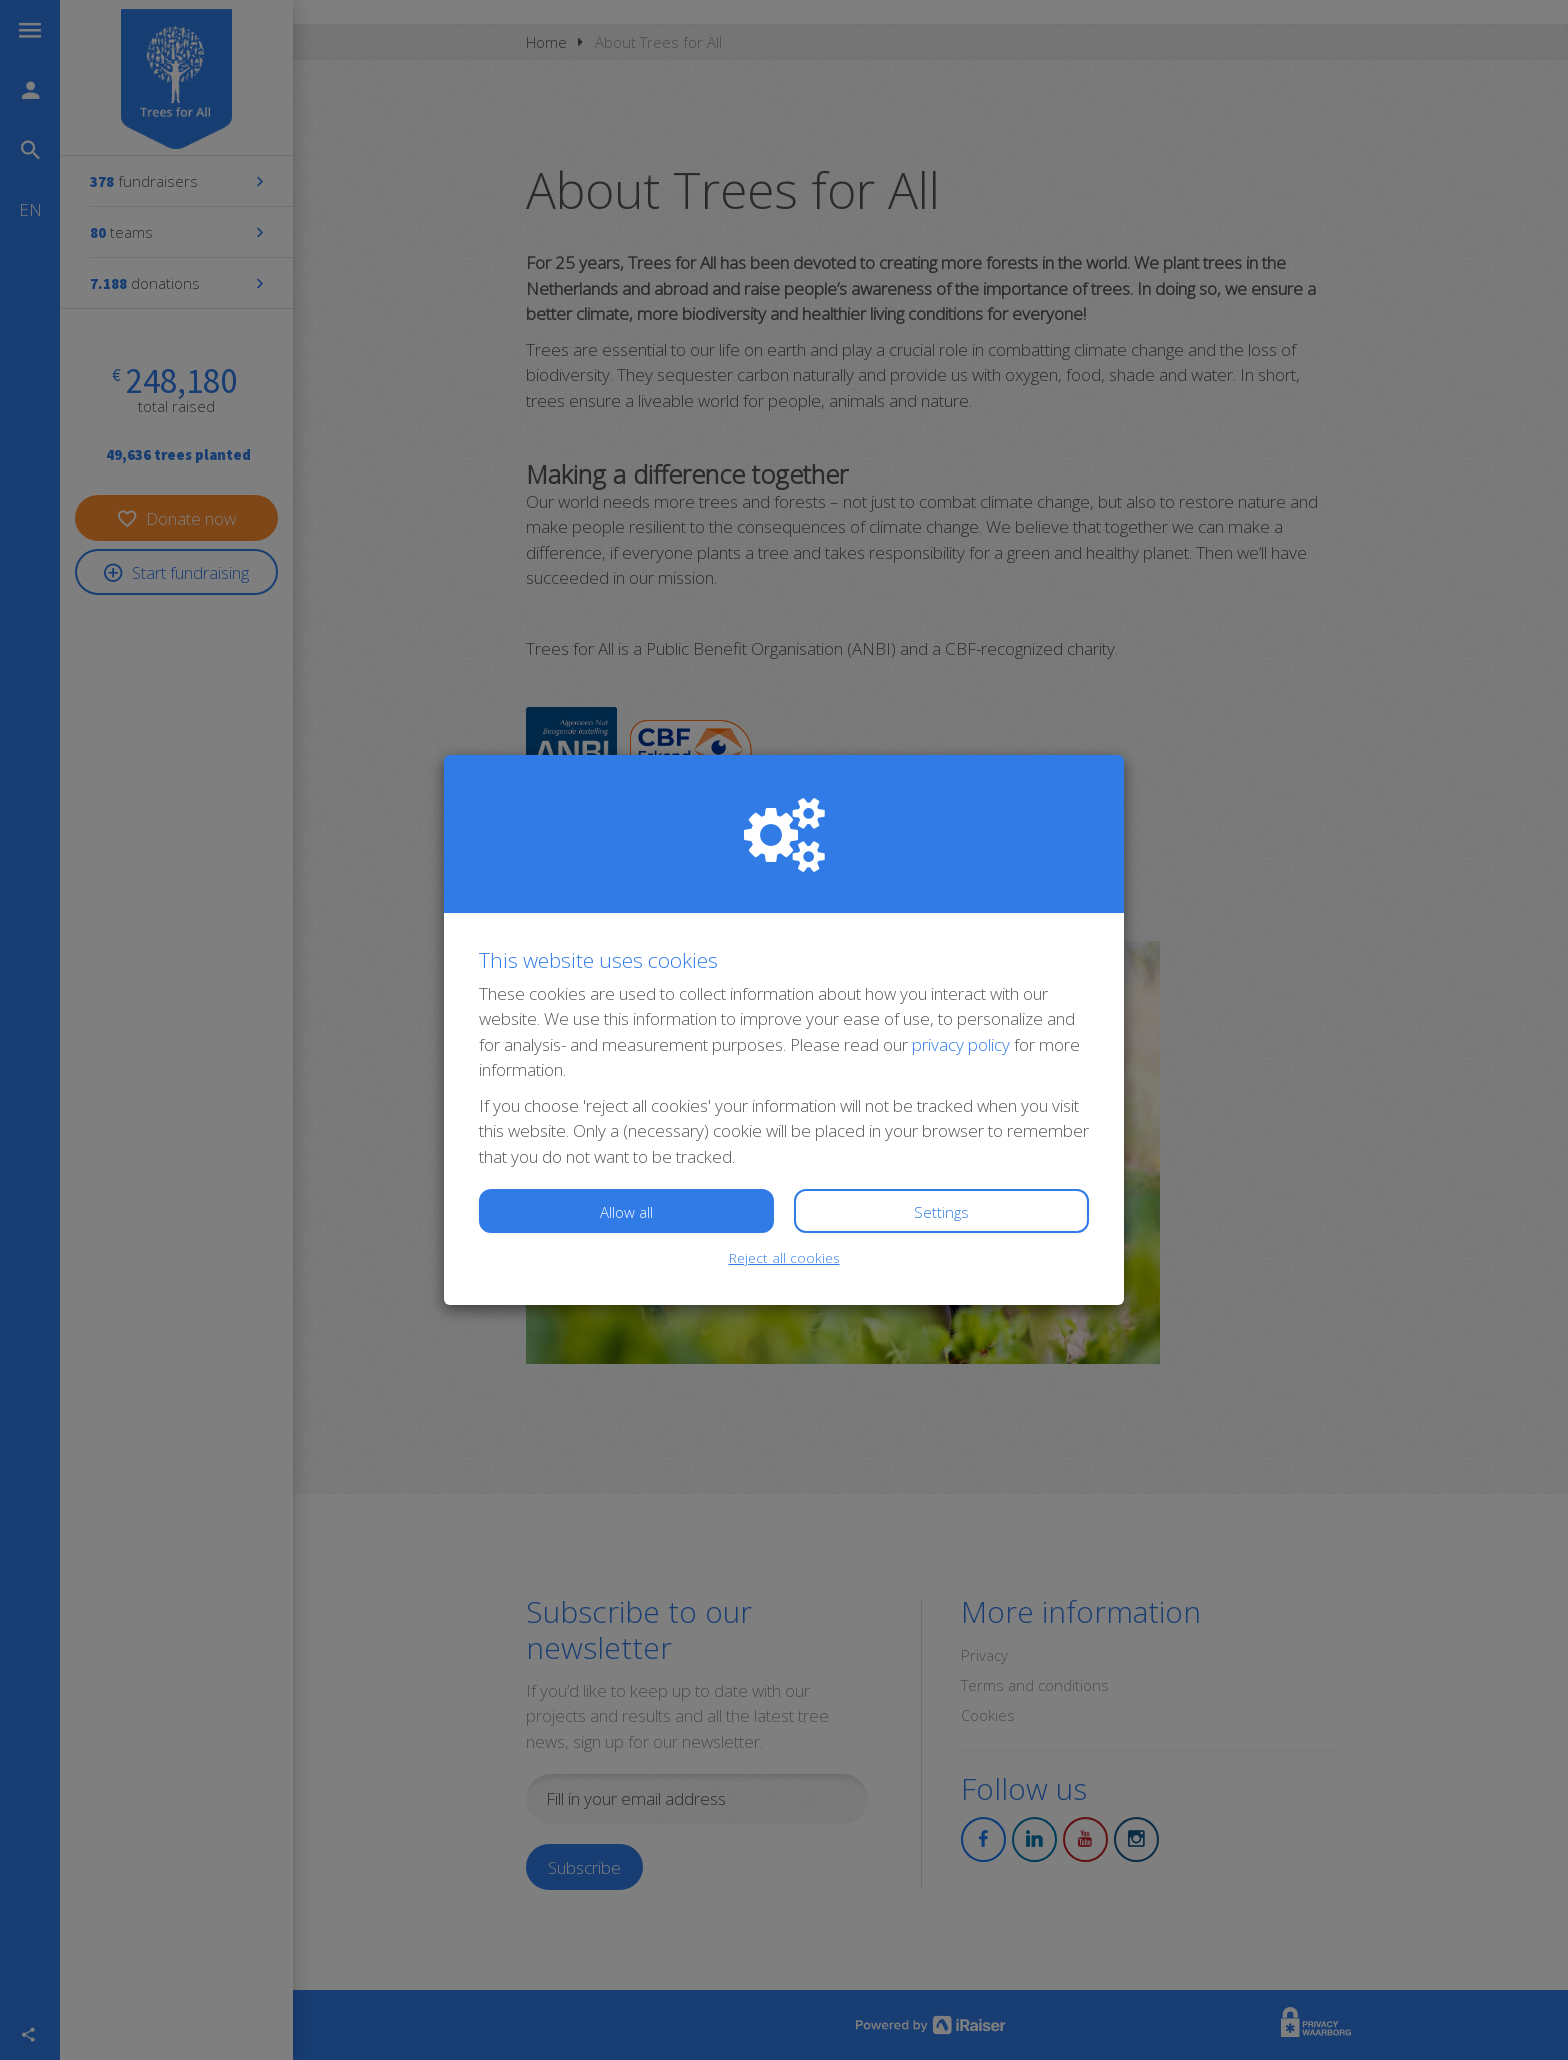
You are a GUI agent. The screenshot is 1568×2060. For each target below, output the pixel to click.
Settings (941, 1212)
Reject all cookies (784, 1257)
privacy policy (961, 1044)
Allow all (626, 1212)
